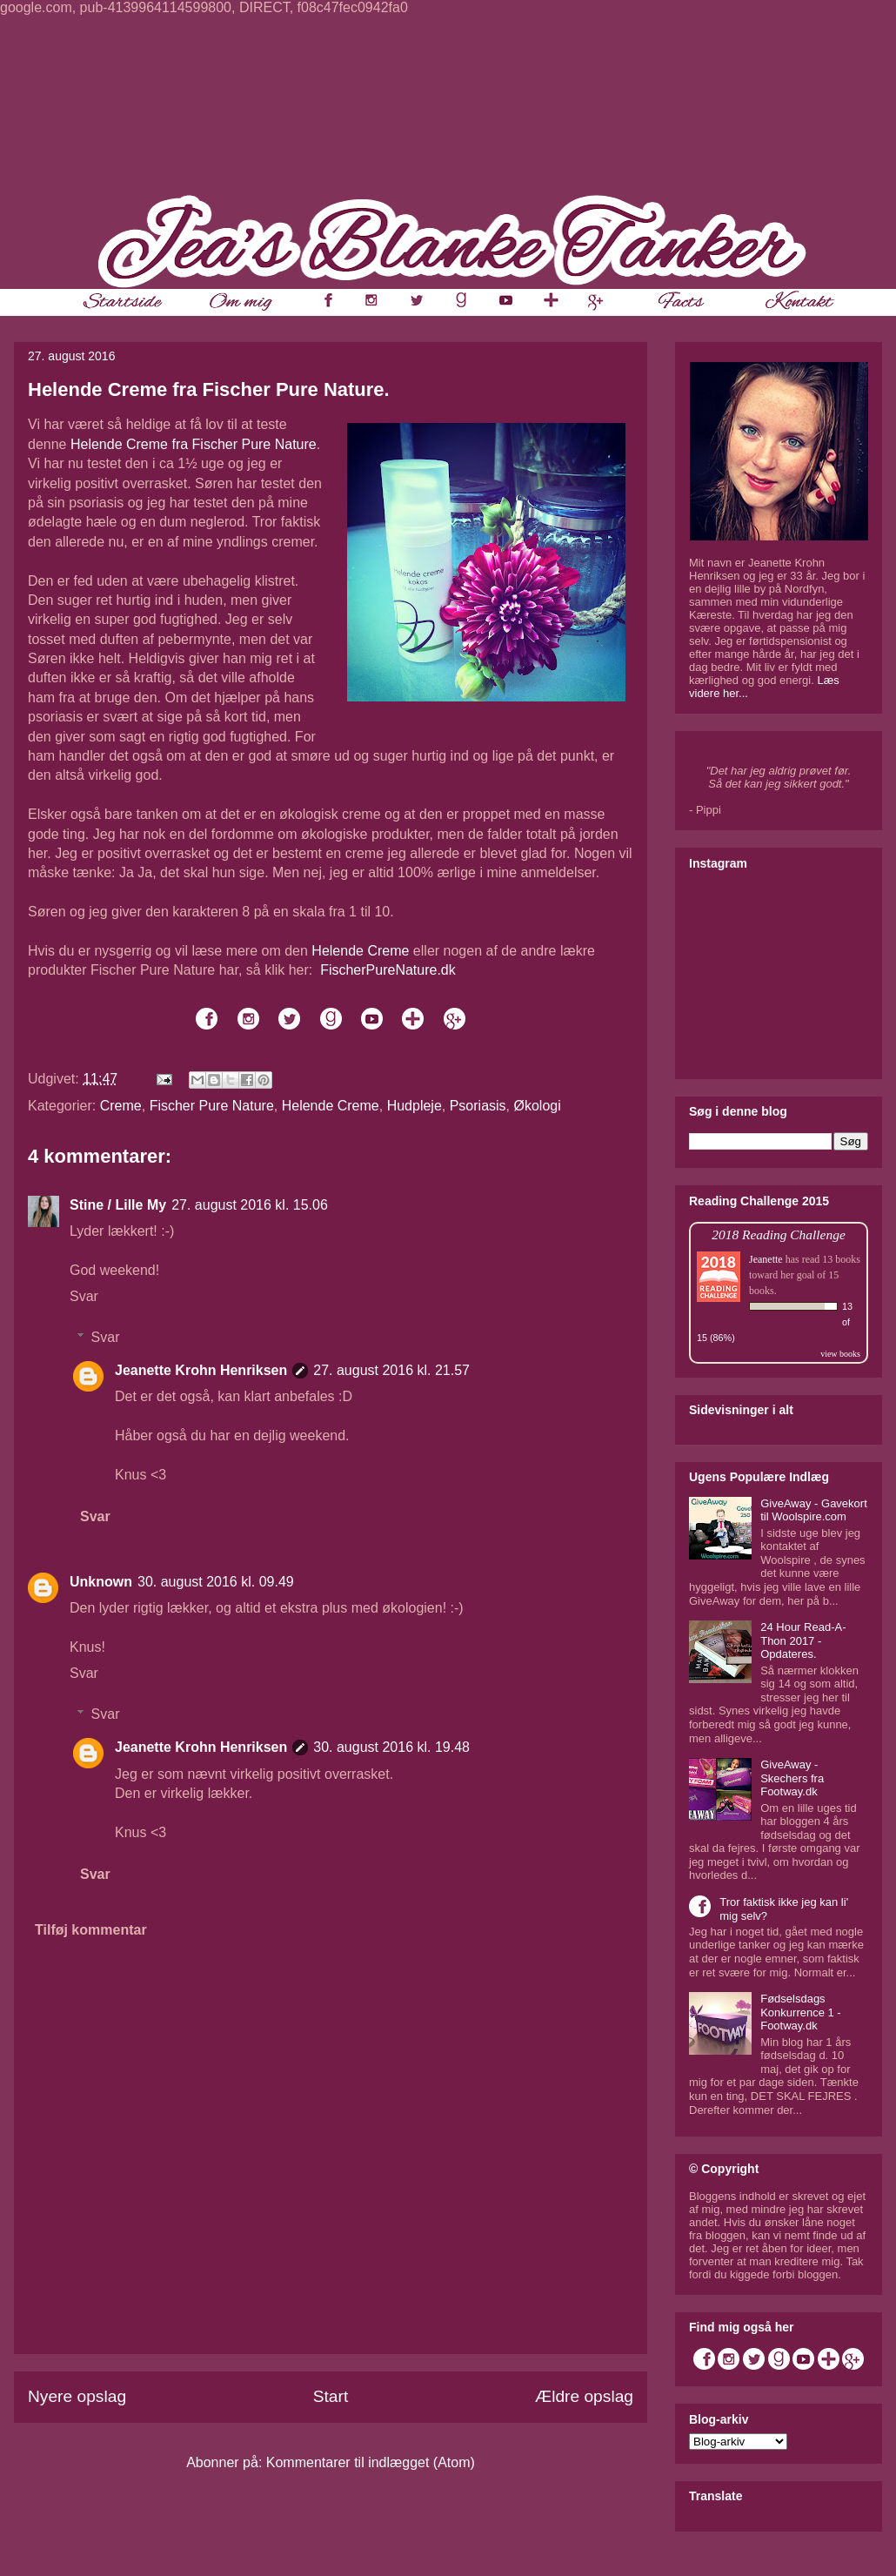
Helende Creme (360, 950)
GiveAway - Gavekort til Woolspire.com (813, 1510)
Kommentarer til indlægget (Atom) (370, 2462)
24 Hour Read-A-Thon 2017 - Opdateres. (803, 1640)
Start (331, 2396)
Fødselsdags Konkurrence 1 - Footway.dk (800, 2012)
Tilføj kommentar (91, 1929)
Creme (121, 1105)
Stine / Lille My (118, 1204)
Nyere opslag (77, 2396)
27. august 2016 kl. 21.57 (391, 1370)
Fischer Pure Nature (212, 1105)
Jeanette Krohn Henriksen (201, 1370)
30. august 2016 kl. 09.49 (215, 1581)
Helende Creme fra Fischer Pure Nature (193, 444)
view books (840, 1353)
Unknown (101, 1581)
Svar (84, 1296)
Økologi (536, 1105)
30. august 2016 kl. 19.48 (391, 1747)
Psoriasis (478, 1105)
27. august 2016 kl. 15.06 (249, 1204)
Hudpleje (414, 1105)
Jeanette (766, 1259)
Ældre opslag (584, 2396)
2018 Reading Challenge (779, 1234)
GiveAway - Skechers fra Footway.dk (792, 1778)
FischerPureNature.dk (388, 970)
